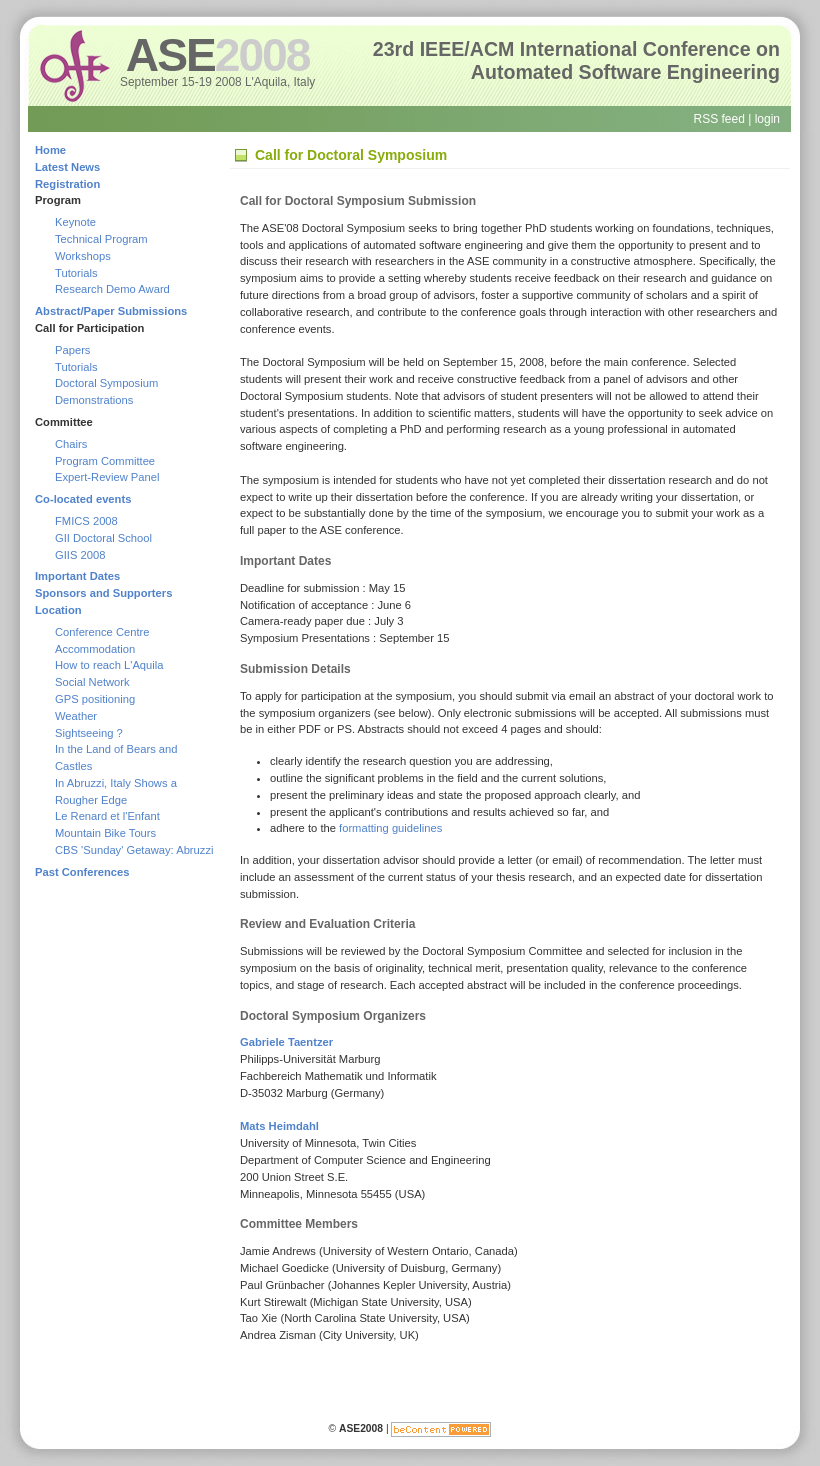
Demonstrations (94, 400)
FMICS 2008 (86, 521)
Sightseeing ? (89, 733)
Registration (67, 184)
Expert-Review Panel (107, 477)
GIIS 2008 (80, 555)
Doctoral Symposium (106, 383)
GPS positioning (95, 699)
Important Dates (77, 576)
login (767, 119)
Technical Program (101, 239)
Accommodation (95, 649)
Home (50, 150)
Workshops (83, 256)
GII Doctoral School (103, 538)
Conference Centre (102, 632)
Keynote (75, 222)
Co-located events (83, 499)
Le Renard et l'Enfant (107, 816)
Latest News (67, 167)
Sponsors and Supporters (103, 593)
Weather (76, 716)
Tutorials (76, 273)
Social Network (92, 682)
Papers (72, 350)
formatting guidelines (390, 828)
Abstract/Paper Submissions (111, 311)
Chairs (71, 444)
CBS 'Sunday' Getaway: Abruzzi (134, 850)
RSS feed (718, 119)
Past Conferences (82, 872)
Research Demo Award (112, 289)
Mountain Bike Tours (105, 833)
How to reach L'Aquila (109, 665)
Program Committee (105, 461)
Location (58, 610)
